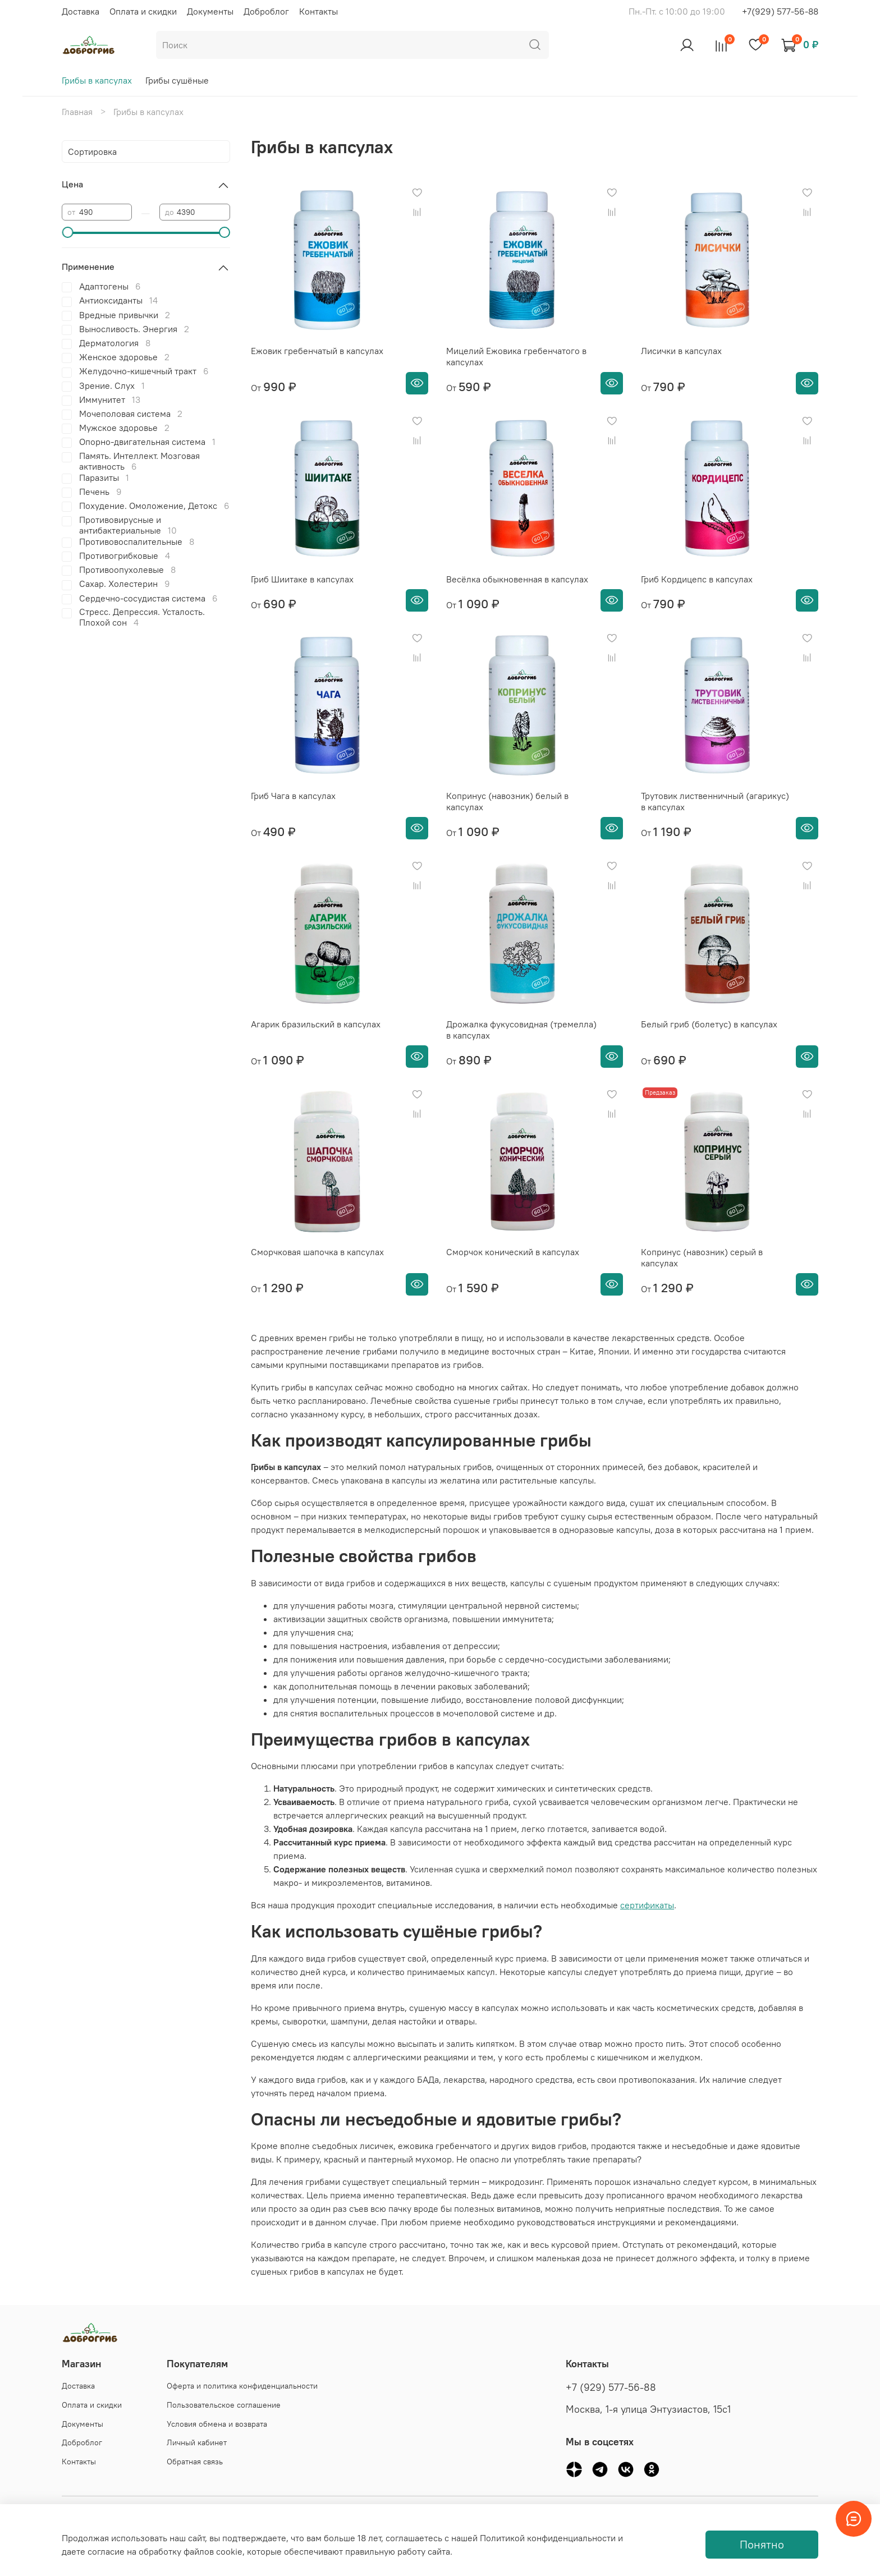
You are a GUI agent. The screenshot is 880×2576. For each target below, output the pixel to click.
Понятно (762, 2544)
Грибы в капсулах (97, 80)
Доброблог (266, 11)
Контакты (318, 11)
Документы (210, 11)
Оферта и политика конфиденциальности (242, 2386)
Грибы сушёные (177, 80)
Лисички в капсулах (681, 350)
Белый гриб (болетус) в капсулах (709, 1024)
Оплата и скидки (143, 11)
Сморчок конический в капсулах (512, 1251)
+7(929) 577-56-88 (780, 11)
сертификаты (647, 1905)
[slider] (67, 232)
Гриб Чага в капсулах (293, 795)
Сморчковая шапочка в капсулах (317, 1251)
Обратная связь (195, 2461)
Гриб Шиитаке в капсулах (302, 579)
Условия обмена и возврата (217, 2424)
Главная (77, 111)
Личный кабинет (197, 2442)
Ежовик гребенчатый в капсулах (317, 350)
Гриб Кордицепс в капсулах (697, 579)
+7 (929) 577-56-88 (611, 2387)
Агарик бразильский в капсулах (316, 1024)
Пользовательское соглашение (224, 2405)
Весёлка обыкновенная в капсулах (517, 579)
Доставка (80, 11)
